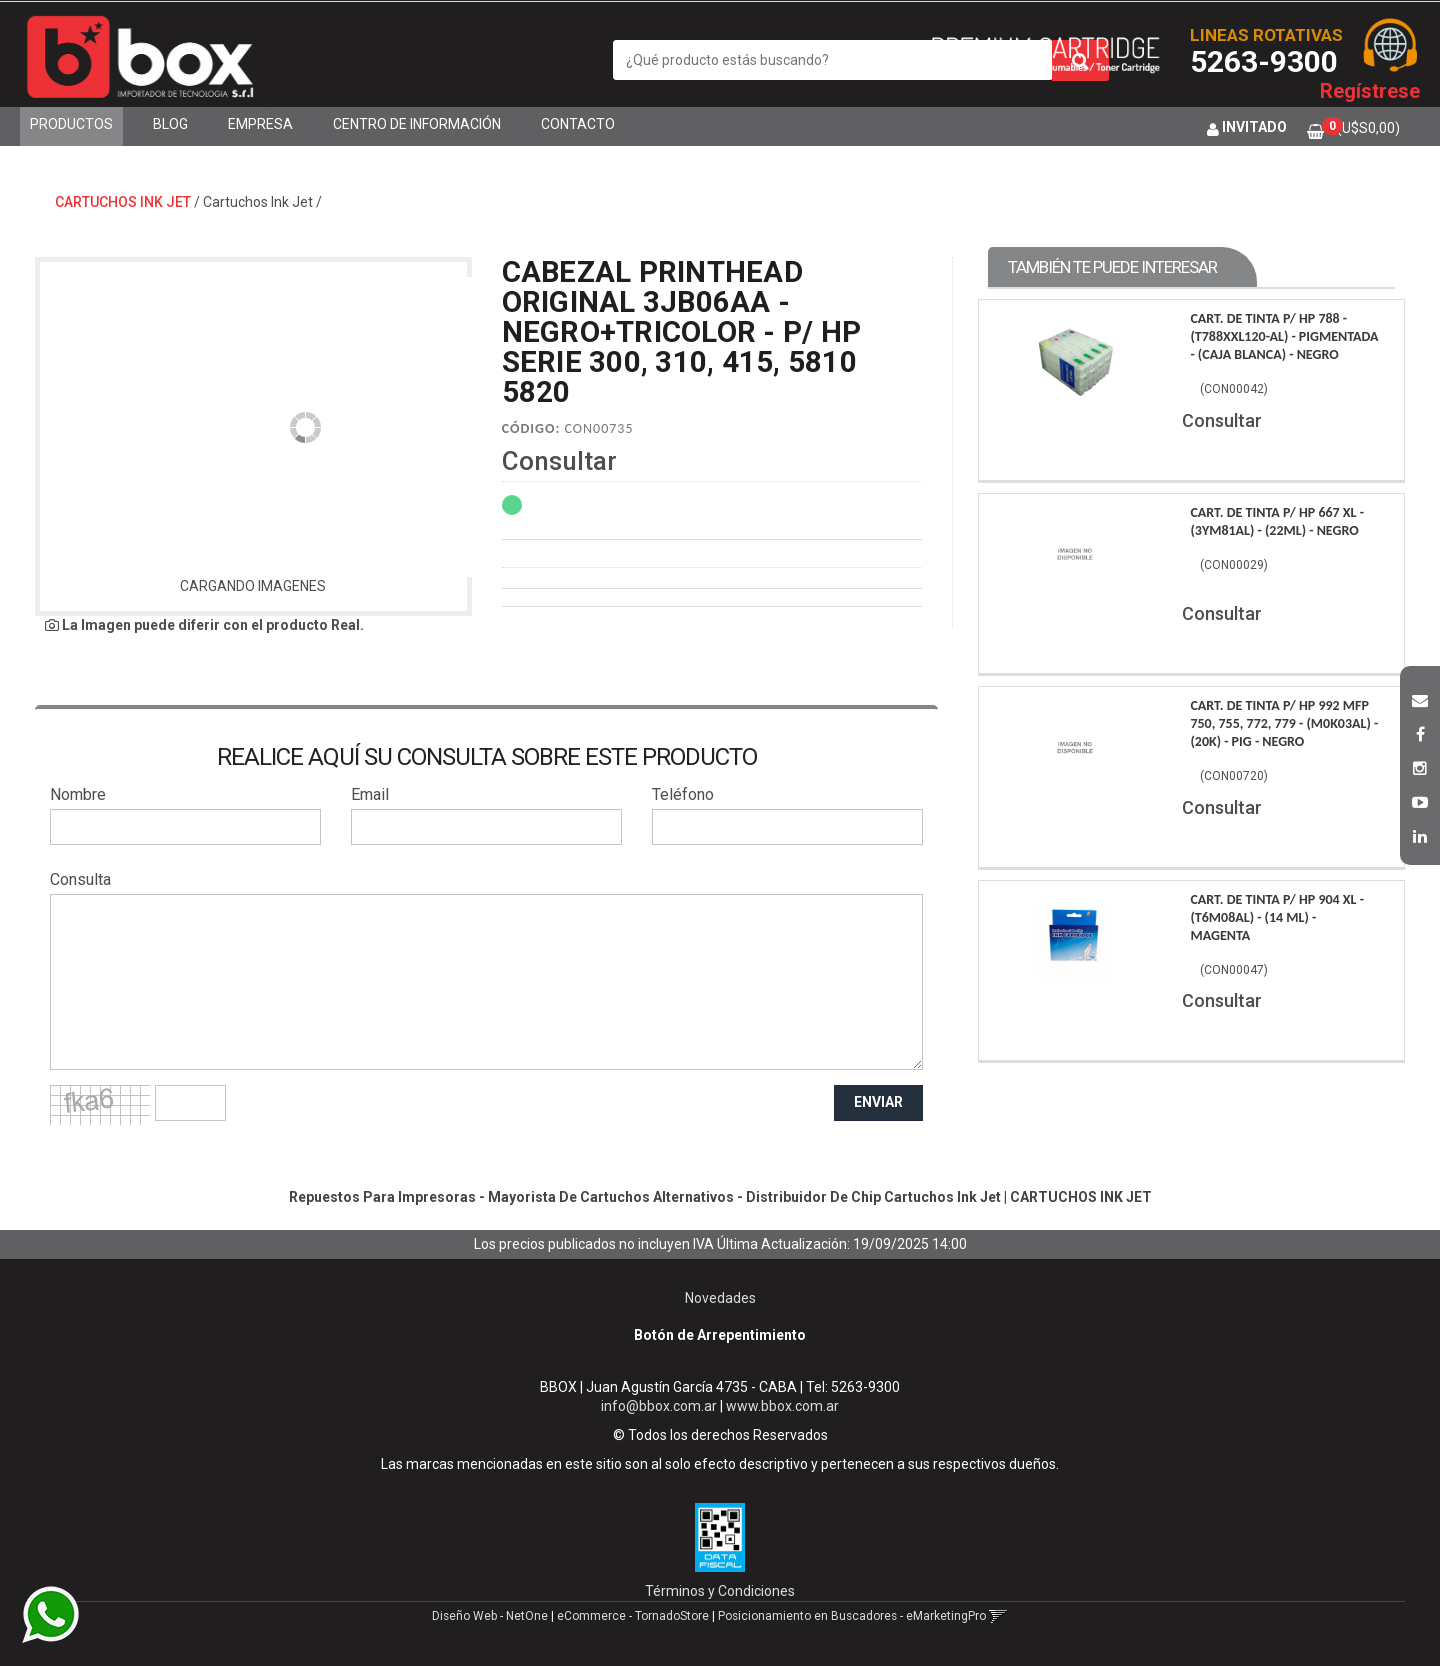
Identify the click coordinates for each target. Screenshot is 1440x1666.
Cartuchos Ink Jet (258, 202)
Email (370, 794)
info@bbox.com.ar (659, 1406)
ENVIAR (878, 1102)
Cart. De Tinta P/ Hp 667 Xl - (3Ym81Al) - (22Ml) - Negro (1277, 521)
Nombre (78, 794)
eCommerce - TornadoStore (633, 1616)
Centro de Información (417, 124)
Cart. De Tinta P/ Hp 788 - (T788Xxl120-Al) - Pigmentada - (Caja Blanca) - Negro (1284, 336)
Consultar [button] (559, 461)
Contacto (578, 124)
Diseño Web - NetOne (490, 1616)
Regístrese (1370, 91)
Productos (71, 124)
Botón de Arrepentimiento (720, 1335)
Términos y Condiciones (720, 1591)
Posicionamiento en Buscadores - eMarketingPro (852, 1616)
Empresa (260, 124)
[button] (1420, 698)
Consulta (80, 879)
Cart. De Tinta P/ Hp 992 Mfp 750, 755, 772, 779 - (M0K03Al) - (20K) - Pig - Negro (1284, 723)
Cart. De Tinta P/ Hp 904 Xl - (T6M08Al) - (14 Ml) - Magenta (1277, 917)
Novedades (720, 1298)
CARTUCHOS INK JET (123, 202)
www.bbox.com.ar (782, 1406)
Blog (170, 124)
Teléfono (683, 794)
